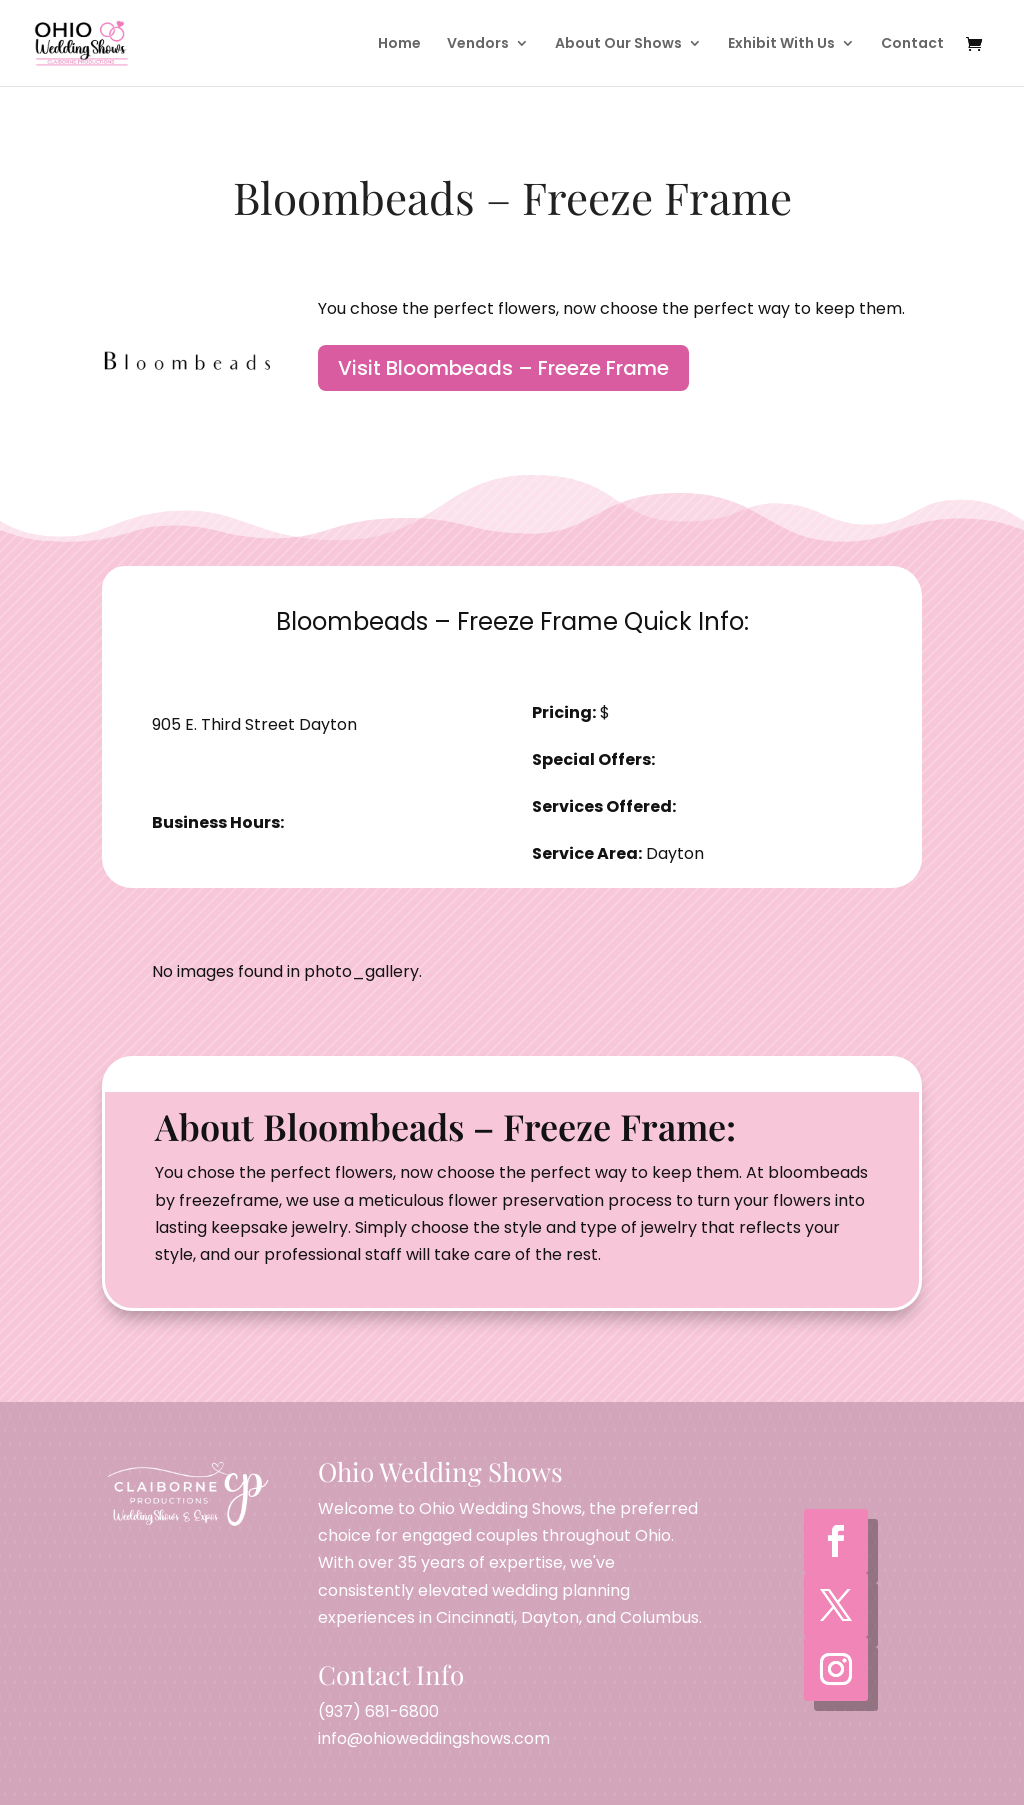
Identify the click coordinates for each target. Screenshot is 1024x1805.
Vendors (478, 44)
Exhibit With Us (781, 44)
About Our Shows (618, 44)
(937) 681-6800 (378, 1711)
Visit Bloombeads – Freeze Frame (503, 368)
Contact (912, 44)
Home (399, 44)
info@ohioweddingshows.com (434, 1738)
